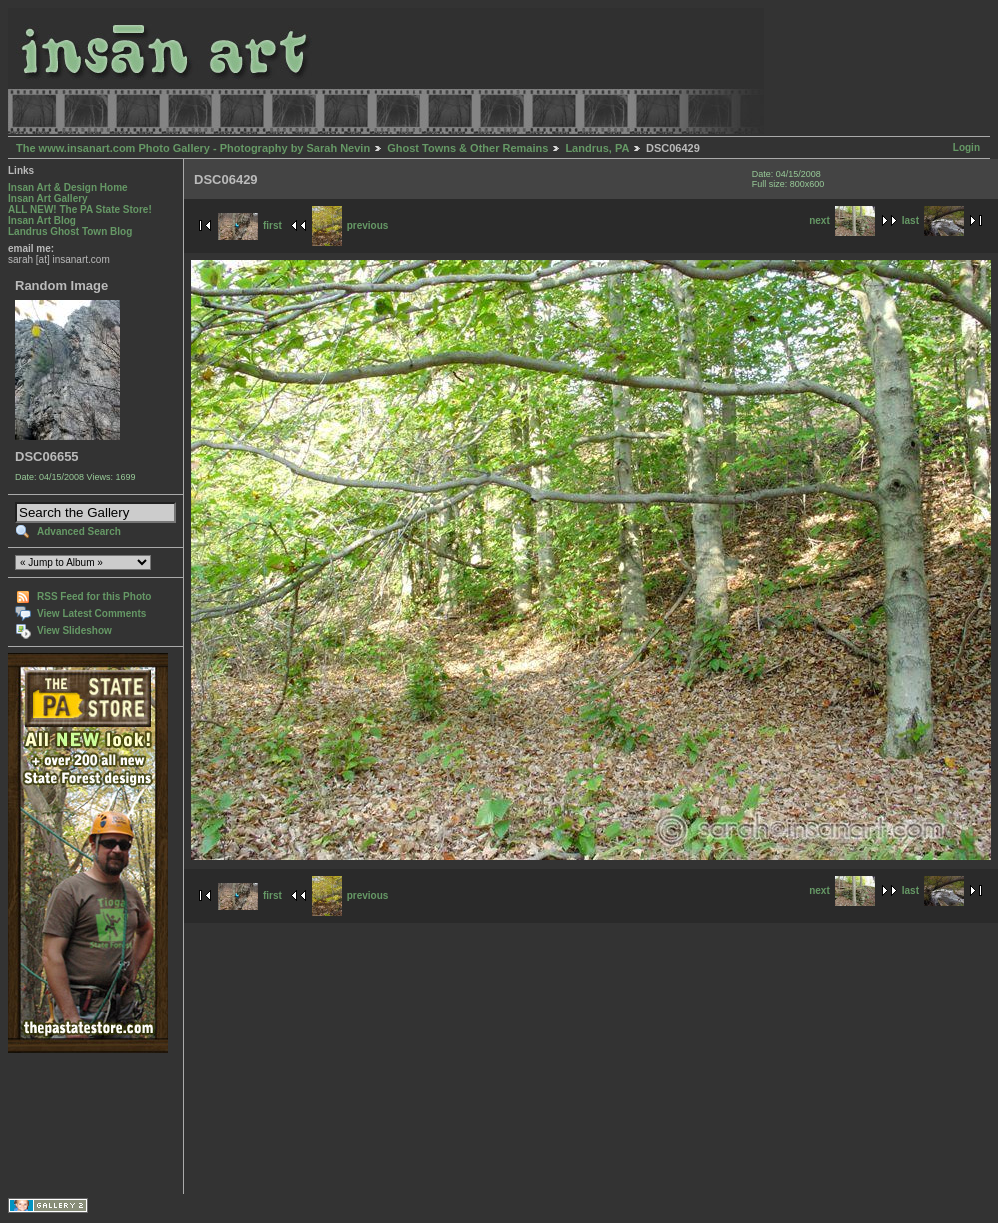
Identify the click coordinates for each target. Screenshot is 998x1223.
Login (966, 147)
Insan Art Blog (42, 220)
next (842, 220)
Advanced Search (79, 531)
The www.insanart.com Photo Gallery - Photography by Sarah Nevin (193, 148)
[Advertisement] (70, 1123)
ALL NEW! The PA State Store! (80, 209)
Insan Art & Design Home (68, 187)
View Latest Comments (91, 613)
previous (350, 225)
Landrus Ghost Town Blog (70, 231)
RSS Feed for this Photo (94, 596)
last (933, 220)
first (250, 225)
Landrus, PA (597, 148)
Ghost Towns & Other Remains (467, 148)
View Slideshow (74, 630)
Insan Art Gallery (48, 198)
